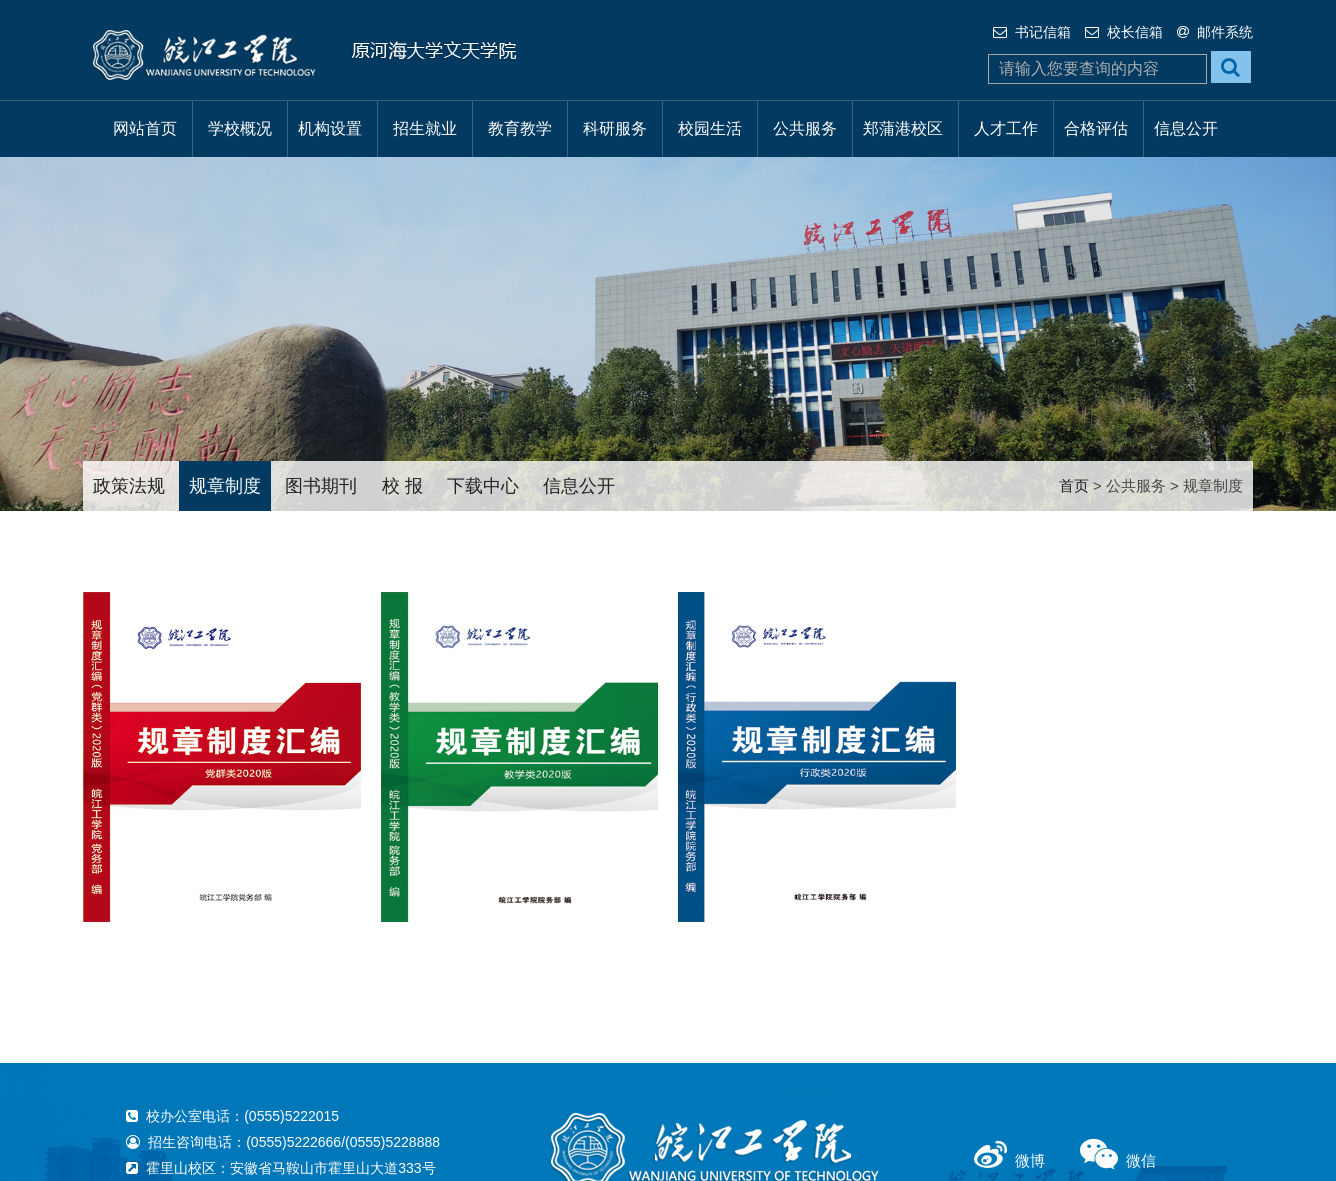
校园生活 (710, 128)
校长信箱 (1124, 32)
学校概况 (240, 128)
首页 (1074, 485)
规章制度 (225, 486)
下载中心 (483, 486)
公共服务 (805, 128)
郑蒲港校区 (903, 128)
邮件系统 (1215, 32)
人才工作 (1006, 128)
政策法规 (129, 486)
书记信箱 (1032, 32)
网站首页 (145, 128)
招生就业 (425, 128)
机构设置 (330, 128)
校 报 (402, 486)
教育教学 (520, 128)
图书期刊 (321, 486)
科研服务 (615, 128)
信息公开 (1186, 128)
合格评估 (1096, 128)
